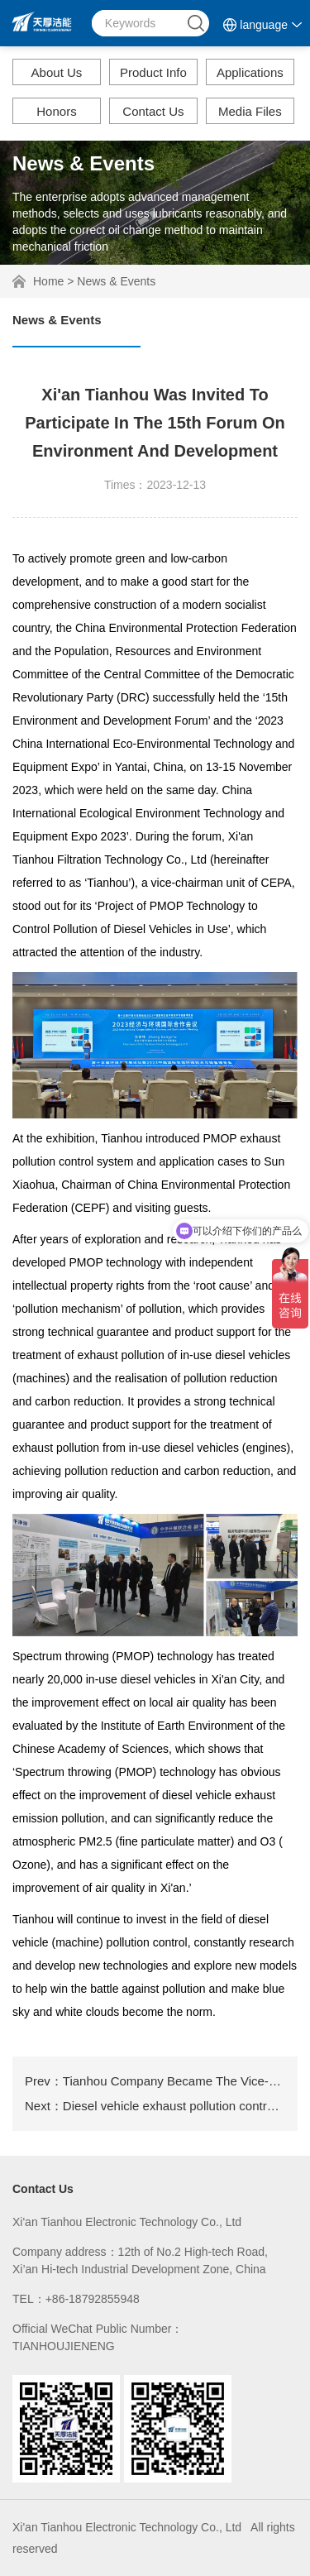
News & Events (116, 281)
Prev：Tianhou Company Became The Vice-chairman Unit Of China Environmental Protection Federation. (155, 2081)
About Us (57, 72)
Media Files (250, 111)
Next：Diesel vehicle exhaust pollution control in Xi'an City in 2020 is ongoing (155, 2106)
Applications (250, 72)
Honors (56, 111)
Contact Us (153, 111)
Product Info (153, 72)
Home (48, 281)
